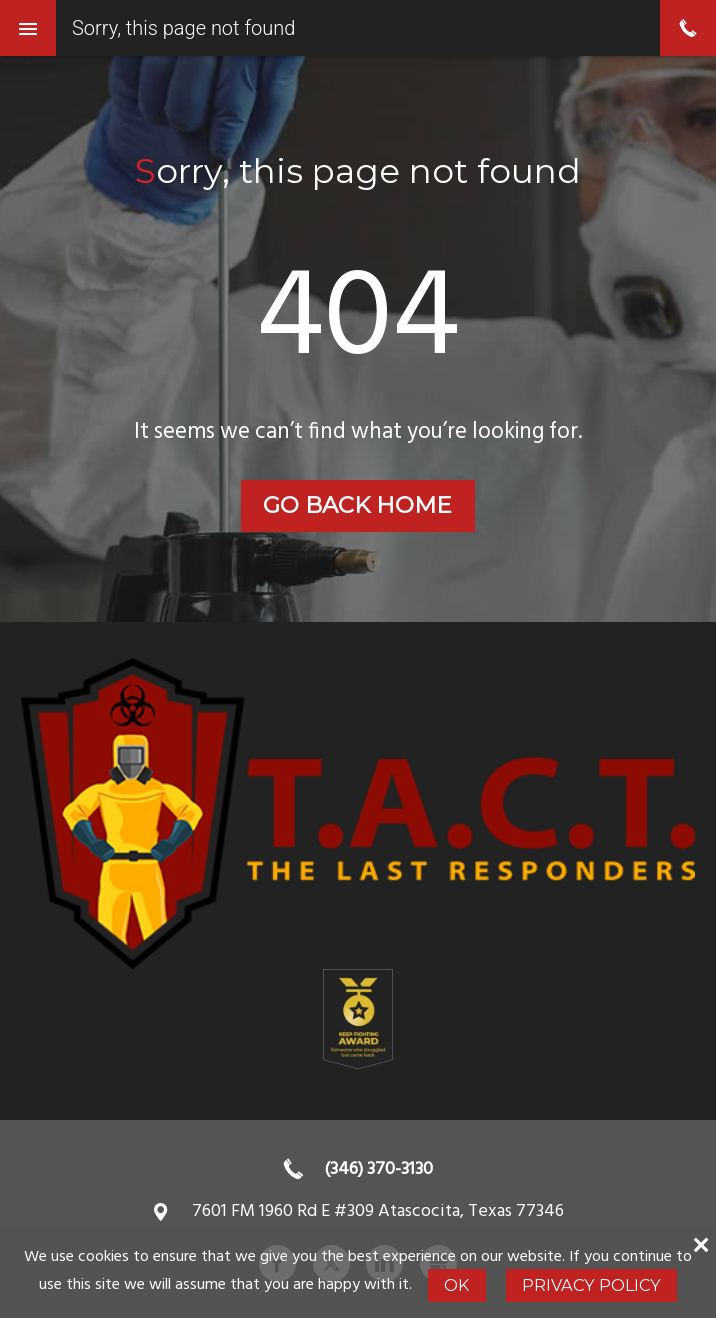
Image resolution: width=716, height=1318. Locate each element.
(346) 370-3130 (378, 1169)
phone (688, 28)
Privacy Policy (591, 1285)
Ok (456, 1285)
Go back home (357, 505)
